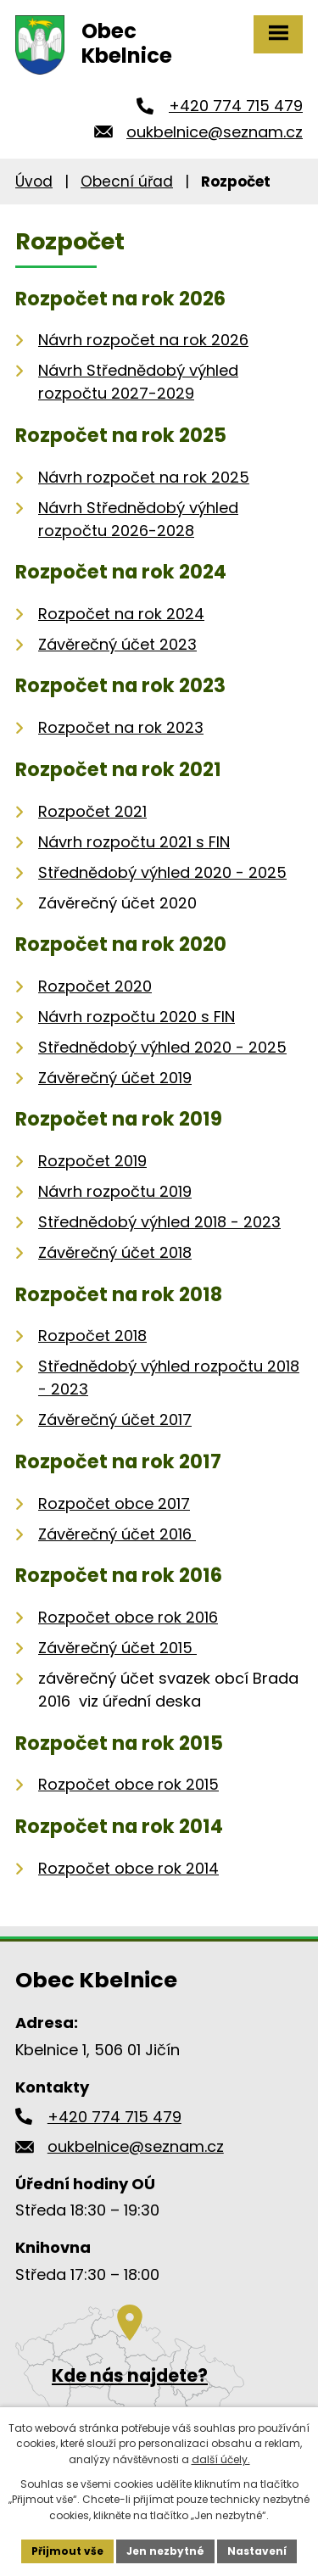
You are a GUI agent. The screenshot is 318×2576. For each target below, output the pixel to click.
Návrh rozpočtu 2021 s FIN (134, 841)
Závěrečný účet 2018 (115, 1252)
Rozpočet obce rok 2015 (128, 1784)
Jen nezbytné (165, 2551)
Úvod (34, 181)
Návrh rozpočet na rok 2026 (143, 339)
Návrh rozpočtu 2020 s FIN (136, 1016)
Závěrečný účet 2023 (117, 644)
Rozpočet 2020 (95, 986)
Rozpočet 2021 (92, 811)
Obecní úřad (127, 181)
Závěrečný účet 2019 (115, 1077)
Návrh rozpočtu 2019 (115, 1191)
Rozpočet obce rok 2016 (128, 1617)
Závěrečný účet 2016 (117, 1534)
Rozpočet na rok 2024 (121, 613)
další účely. (221, 2459)
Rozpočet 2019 (92, 1160)
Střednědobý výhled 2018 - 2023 (159, 1221)
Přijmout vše (67, 2551)
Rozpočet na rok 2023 (121, 727)
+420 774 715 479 (236, 105)
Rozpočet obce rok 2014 (128, 1868)
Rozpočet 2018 (92, 1335)
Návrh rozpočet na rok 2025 (143, 477)
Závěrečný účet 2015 (117, 1647)
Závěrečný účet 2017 (115, 1419)
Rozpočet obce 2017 (114, 1503)
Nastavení (257, 2551)
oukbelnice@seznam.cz (214, 131)
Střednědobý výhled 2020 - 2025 (162, 872)
